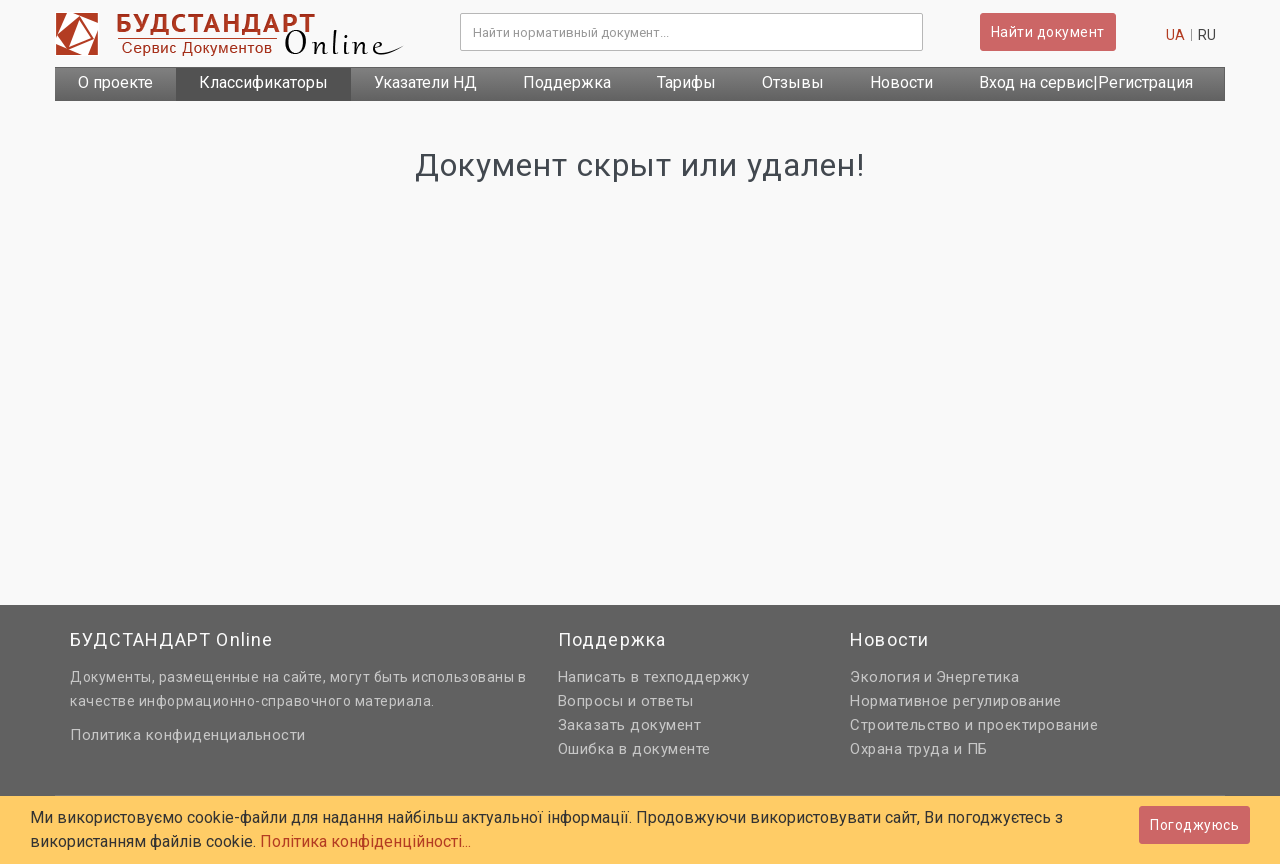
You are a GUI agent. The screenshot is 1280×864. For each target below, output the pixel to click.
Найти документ (1048, 32)
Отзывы (793, 82)
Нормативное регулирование (956, 701)
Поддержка (567, 82)
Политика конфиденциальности (188, 735)
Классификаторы (263, 82)
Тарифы (686, 82)
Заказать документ (630, 725)
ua (1175, 35)
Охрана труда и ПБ (919, 749)
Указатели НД (425, 82)
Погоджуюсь (1194, 825)
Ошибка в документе (634, 749)
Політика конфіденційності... (365, 841)
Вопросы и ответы (626, 701)
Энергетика (978, 677)
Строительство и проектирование (974, 725)
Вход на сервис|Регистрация (1086, 82)
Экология (885, 677)
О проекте (115, 82)
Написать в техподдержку (654, 677)
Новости (901, 82)
